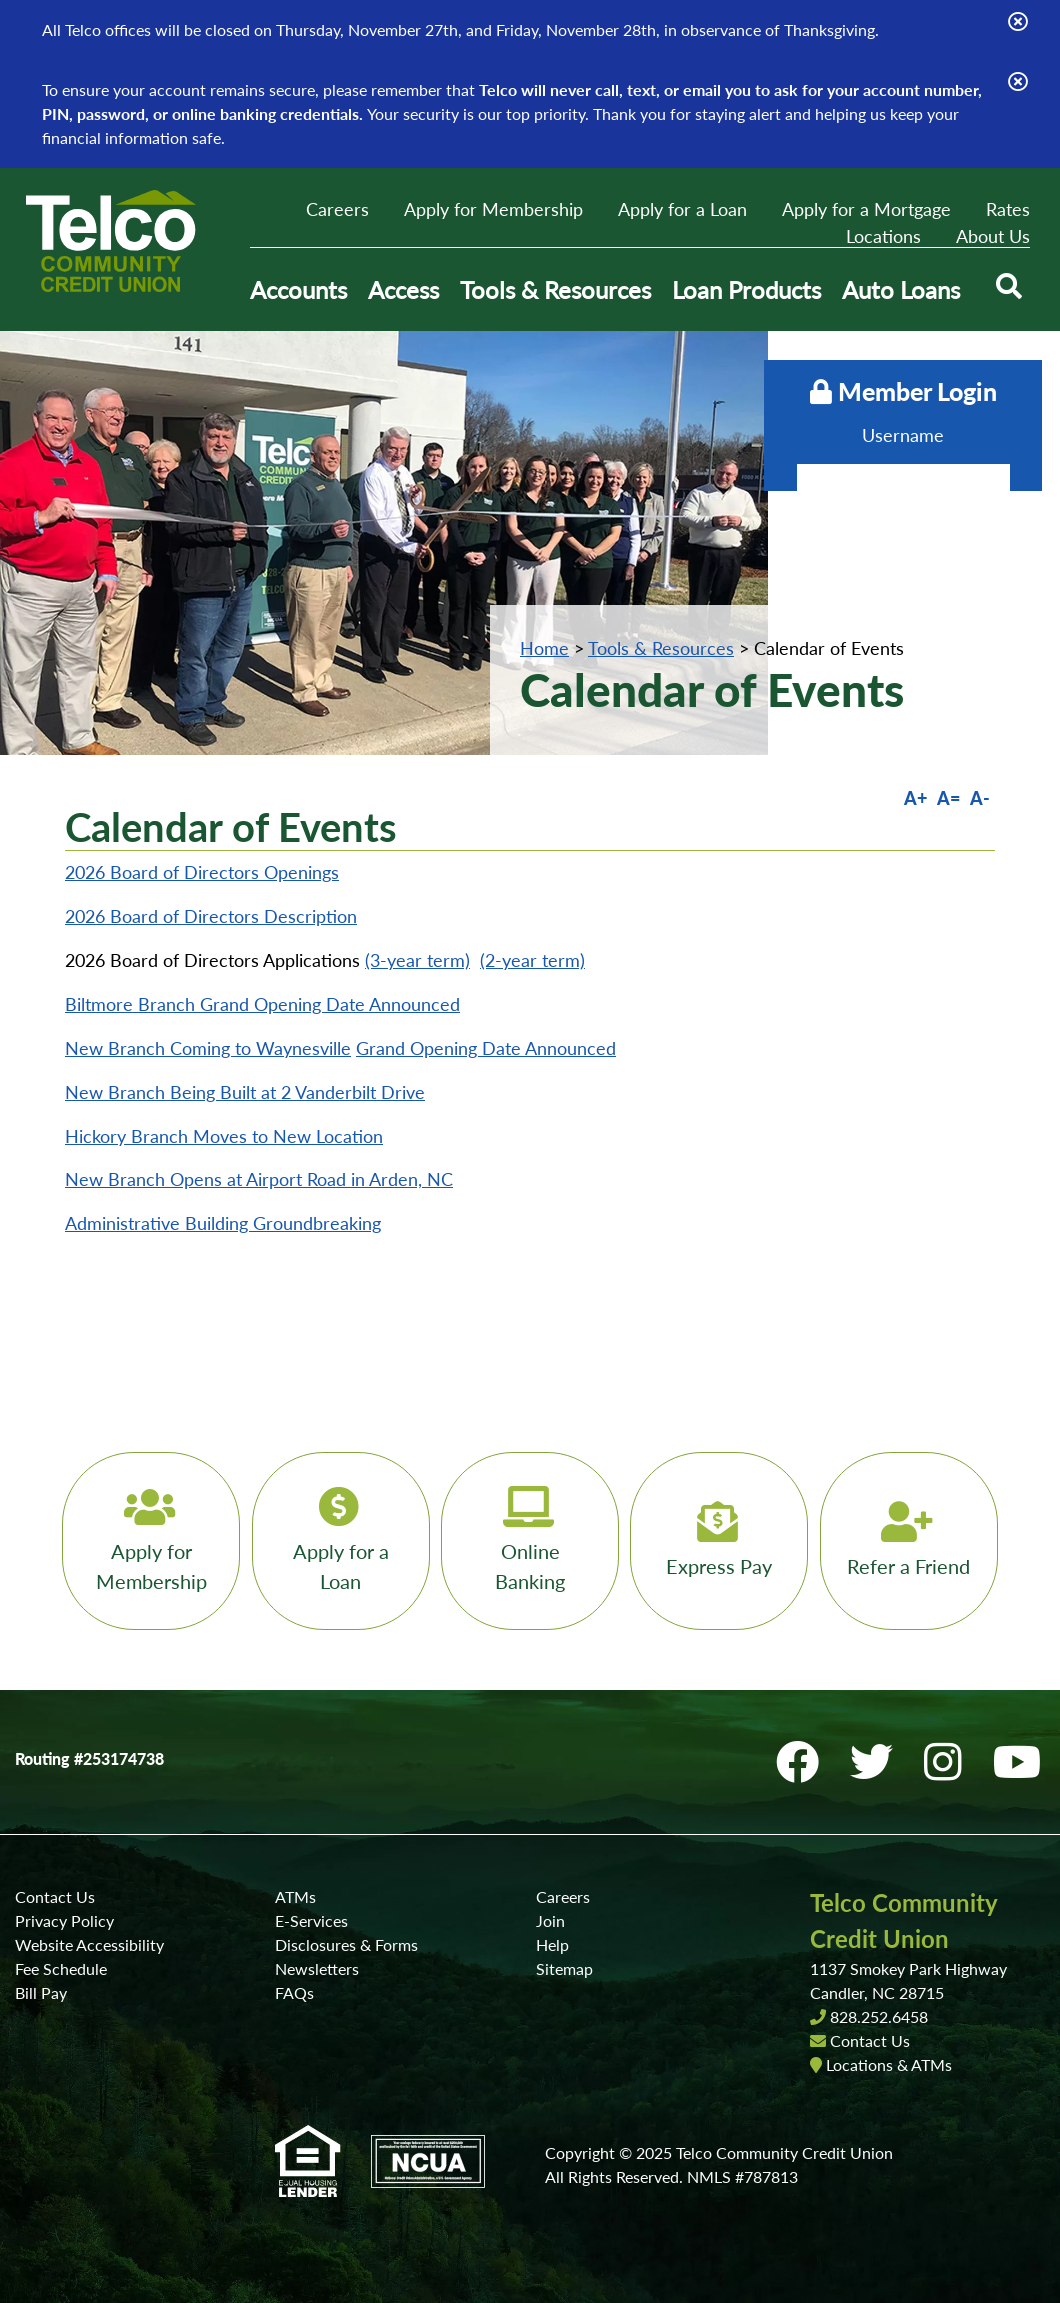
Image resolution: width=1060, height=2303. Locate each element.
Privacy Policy (64, 1920)
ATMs (295, 1896)
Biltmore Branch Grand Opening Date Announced (262, 1004)
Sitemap (564, 1968)
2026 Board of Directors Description (211, 916)
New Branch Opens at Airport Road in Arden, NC (259, 1179)
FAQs (294, 1992)
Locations (883, 236)
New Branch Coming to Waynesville (208, 1048)
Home (544, 648)
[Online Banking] (530, 1541)
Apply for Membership (493, 209)
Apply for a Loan (682, 209)
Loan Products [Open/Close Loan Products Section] (746, 289)
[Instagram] (952, 1761)
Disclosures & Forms (346, 1944)
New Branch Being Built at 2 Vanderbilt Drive (245, 1092)
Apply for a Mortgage (866, 209)
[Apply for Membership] (146, 1541)
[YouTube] (1021, 1761)
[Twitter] (881, 1761)
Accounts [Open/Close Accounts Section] (298, 289)
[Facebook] (807, 1761)
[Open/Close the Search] (1008, 290)
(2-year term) (532, 960)
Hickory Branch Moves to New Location (224, 1136)
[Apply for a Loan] (338, 1541)
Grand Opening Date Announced (486, 1048)
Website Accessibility (89, 1944)
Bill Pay (41, 1992)
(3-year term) (417, 960)
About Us (993, 236)
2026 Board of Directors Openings (202, 872)
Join (550, 1920)
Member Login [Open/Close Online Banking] (891, 391)
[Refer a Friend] (914, 1541)
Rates (1008, 209)
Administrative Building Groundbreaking (223, 1223)
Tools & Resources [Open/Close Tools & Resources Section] (555, 289)
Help (552, 1944)
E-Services (311, 1920)
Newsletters (317, 1968)
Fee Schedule (61, 1968)
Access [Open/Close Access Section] (403, 289)
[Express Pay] (722, 1541)
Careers (337, 209)
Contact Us (55, 1896)
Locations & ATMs (889, 2064)
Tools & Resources (661, 648)
